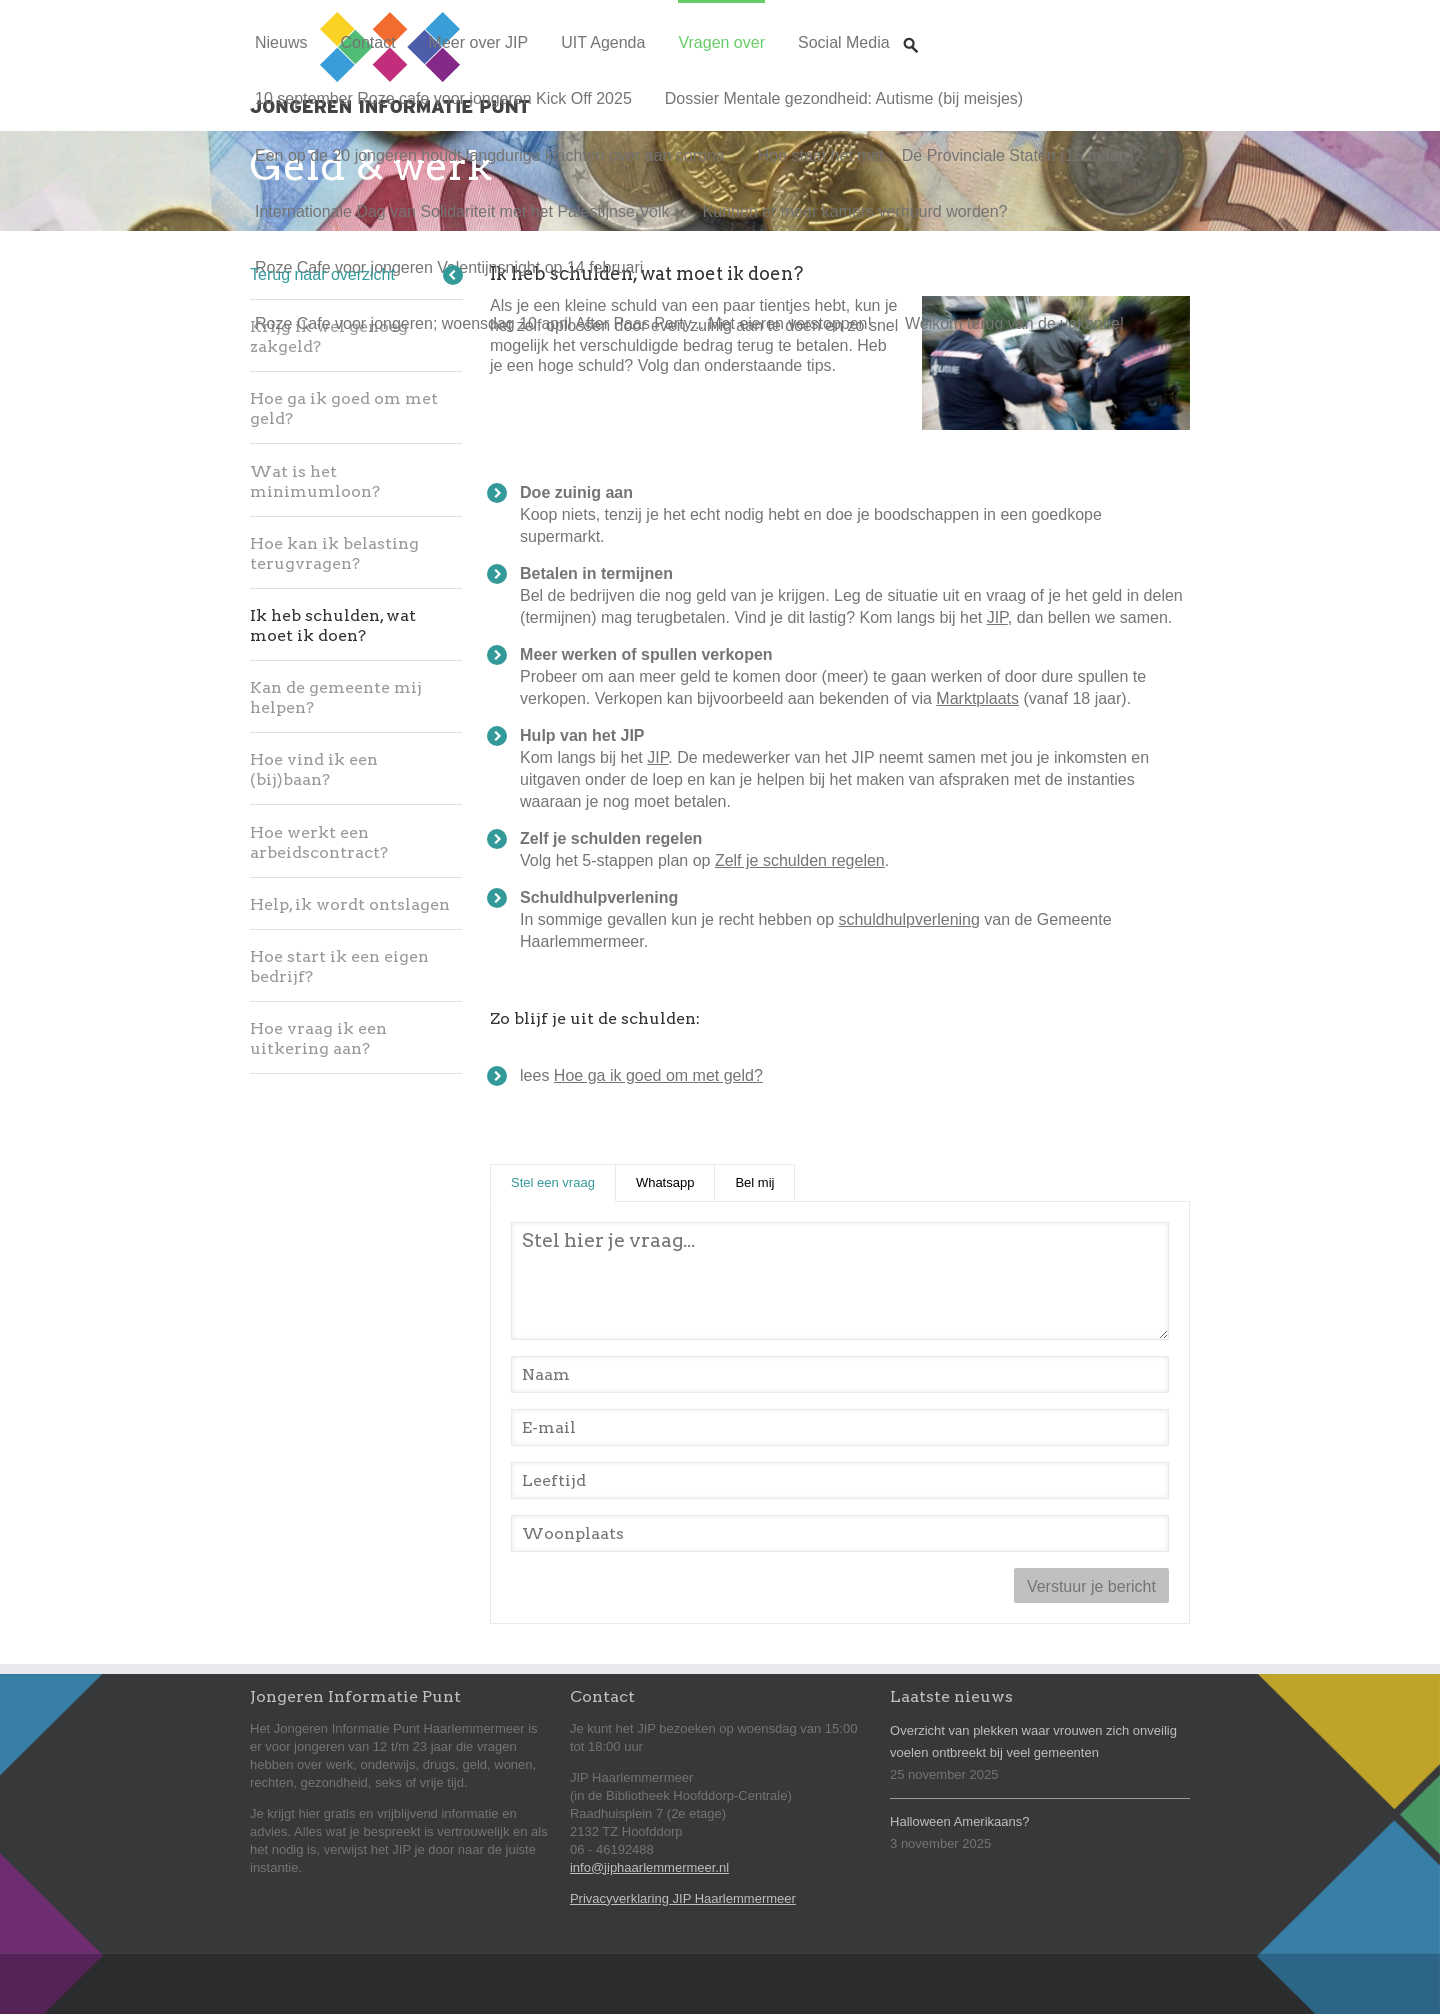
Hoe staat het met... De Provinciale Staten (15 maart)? (950, 155)
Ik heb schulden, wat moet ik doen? (333, 625)
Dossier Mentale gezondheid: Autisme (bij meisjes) (844, 98)
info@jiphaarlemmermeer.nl (649, 1867)
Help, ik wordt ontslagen (350, 904)
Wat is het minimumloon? (315, 481)
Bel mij (754, 1182)
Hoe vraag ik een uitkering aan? (318, 1038)
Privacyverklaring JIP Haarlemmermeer (683, 1898)
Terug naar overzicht (322, 274)
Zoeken (911, 26)
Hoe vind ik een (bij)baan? (314, 769)
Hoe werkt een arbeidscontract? (319, 842)
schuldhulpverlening (908, 919)
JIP (997, 617)
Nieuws (281, 42)
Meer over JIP (479, 42)
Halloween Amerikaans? (959, 1821)
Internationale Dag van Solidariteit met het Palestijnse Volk (462, 211)
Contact (367, 42)
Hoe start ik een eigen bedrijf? (339, 966)
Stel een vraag (563, 1181)
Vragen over (721, 42)
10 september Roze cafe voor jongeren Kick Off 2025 (443, 98)
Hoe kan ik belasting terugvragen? (334, 553)
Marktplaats (977, 698)
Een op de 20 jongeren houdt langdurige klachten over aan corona (490, 155)
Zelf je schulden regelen (800, 860)
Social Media (844, 42)
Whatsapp (665, 1182)
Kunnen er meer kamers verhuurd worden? (854, 211)
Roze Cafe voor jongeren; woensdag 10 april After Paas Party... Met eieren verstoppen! (563, 323)
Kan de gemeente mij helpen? (336, 697)
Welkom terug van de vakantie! (1014, 323)
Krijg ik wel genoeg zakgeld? (329, 336)
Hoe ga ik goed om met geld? (344, 408)
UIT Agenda (603, 42)
